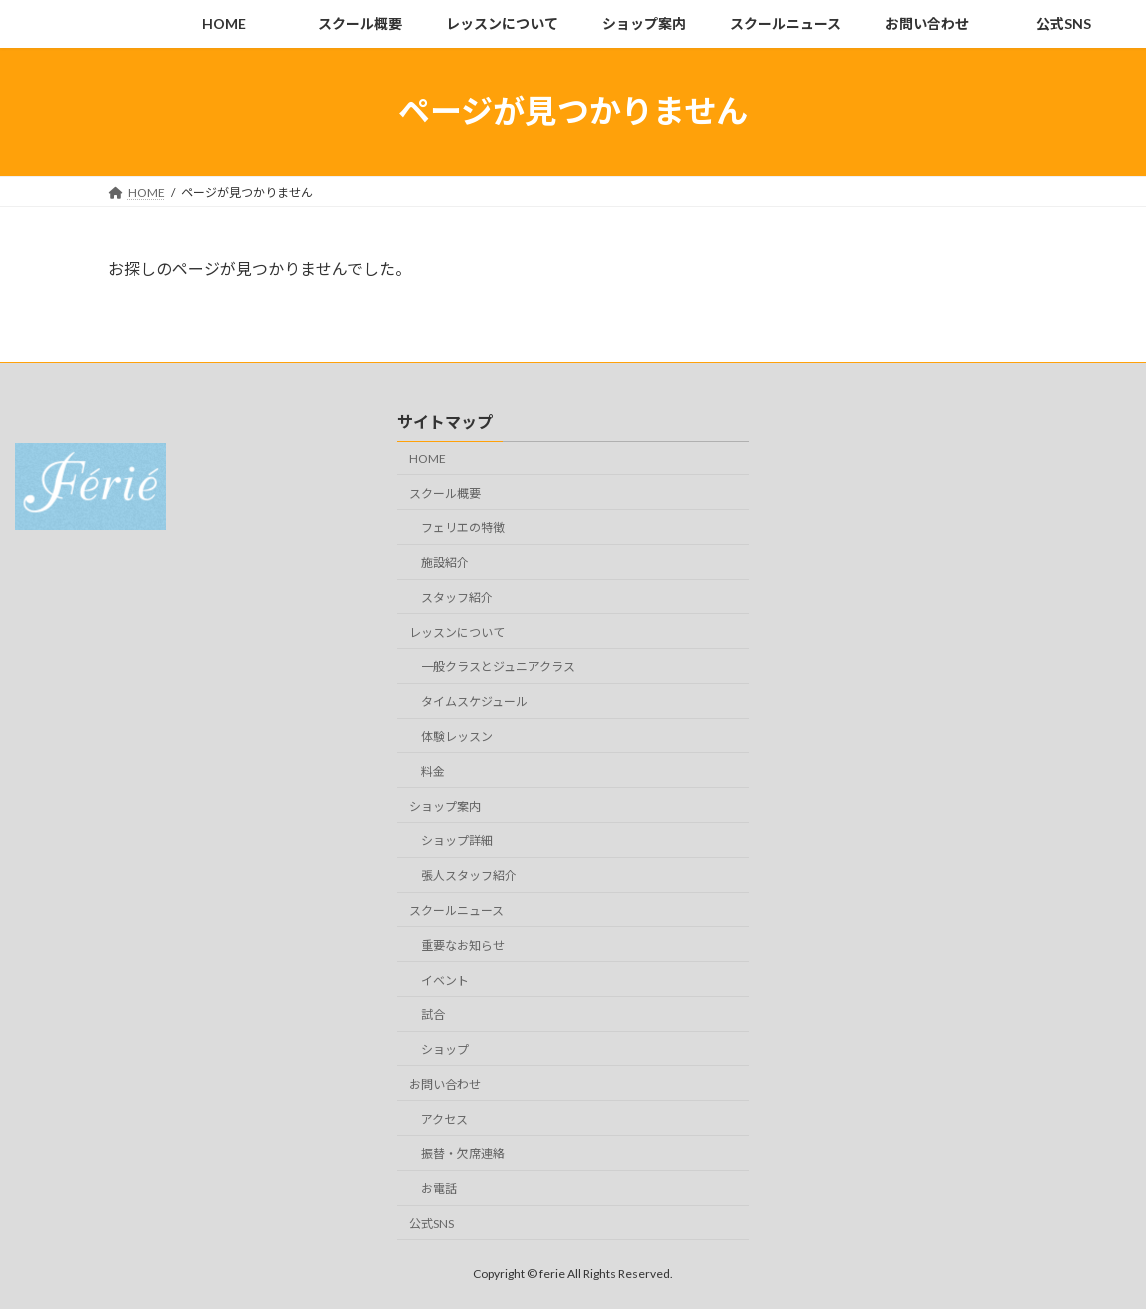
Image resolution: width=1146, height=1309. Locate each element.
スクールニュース (456, 910)
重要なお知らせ (463, 945)
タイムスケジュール (474, 701)
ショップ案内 (445, 805)
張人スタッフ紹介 (469, 875)
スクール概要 (445, 492)
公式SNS (431, 1223)
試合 (433, 1014)
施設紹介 (445, 562)
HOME (427, 458)
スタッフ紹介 (457, 597)
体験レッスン (457, 736)
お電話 (439, 1188)
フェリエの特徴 (463, 527)
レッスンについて (457, 631)
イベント (445, 979)
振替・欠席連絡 (463, 1153)
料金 (433, 771)
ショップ (445, 1049)
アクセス (444, 1118)
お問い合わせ (445, 1084)
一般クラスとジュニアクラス (498, 666)
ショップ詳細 (457, 840)
